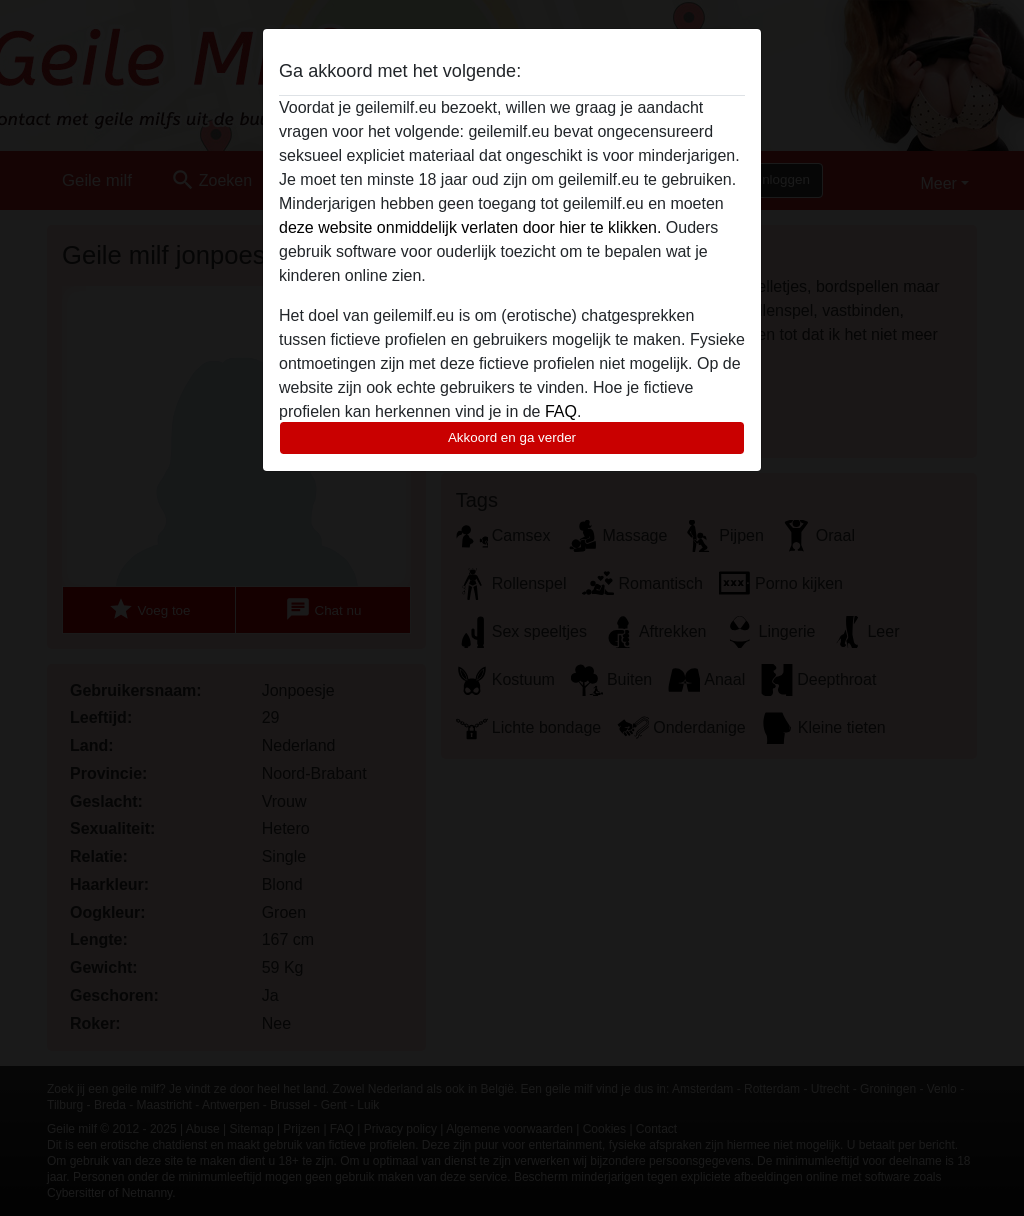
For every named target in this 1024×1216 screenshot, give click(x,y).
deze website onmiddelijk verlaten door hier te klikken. (470, 227)
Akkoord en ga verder (512, 437)
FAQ (561, 411)
